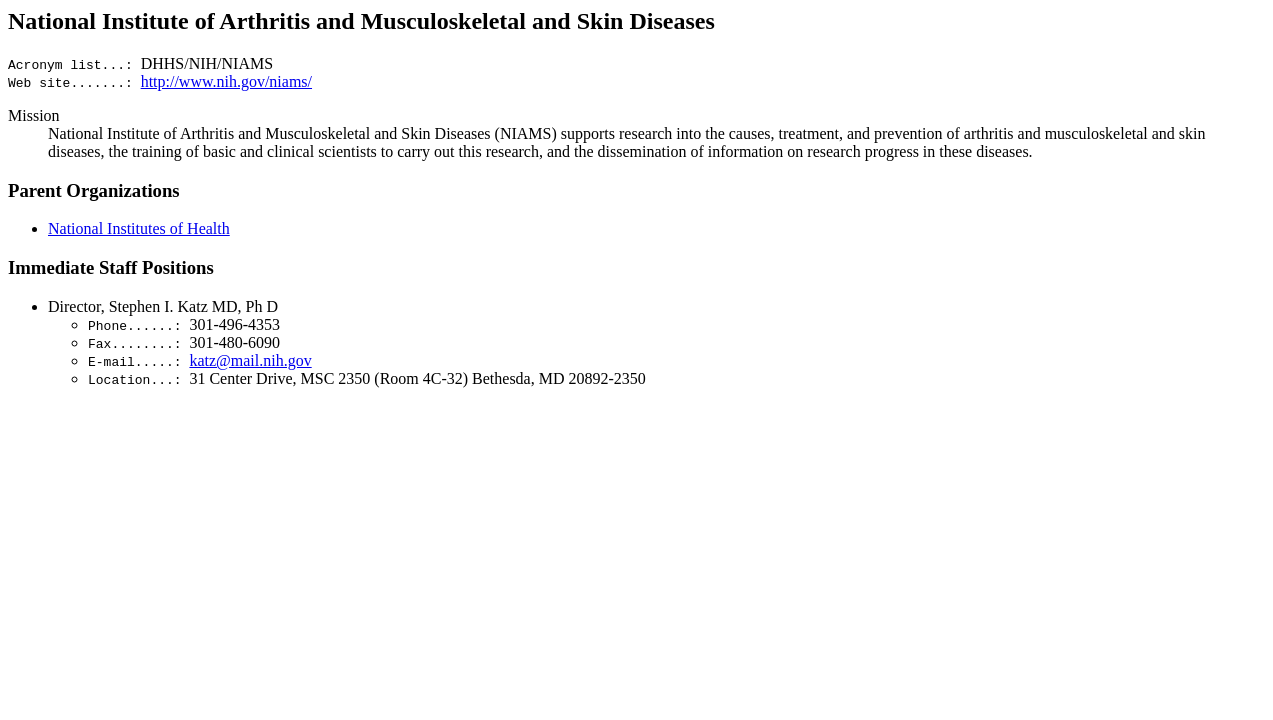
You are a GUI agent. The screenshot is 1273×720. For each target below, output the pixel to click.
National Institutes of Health (139, 228)
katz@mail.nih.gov (250, 360)
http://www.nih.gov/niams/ (226, 81)
